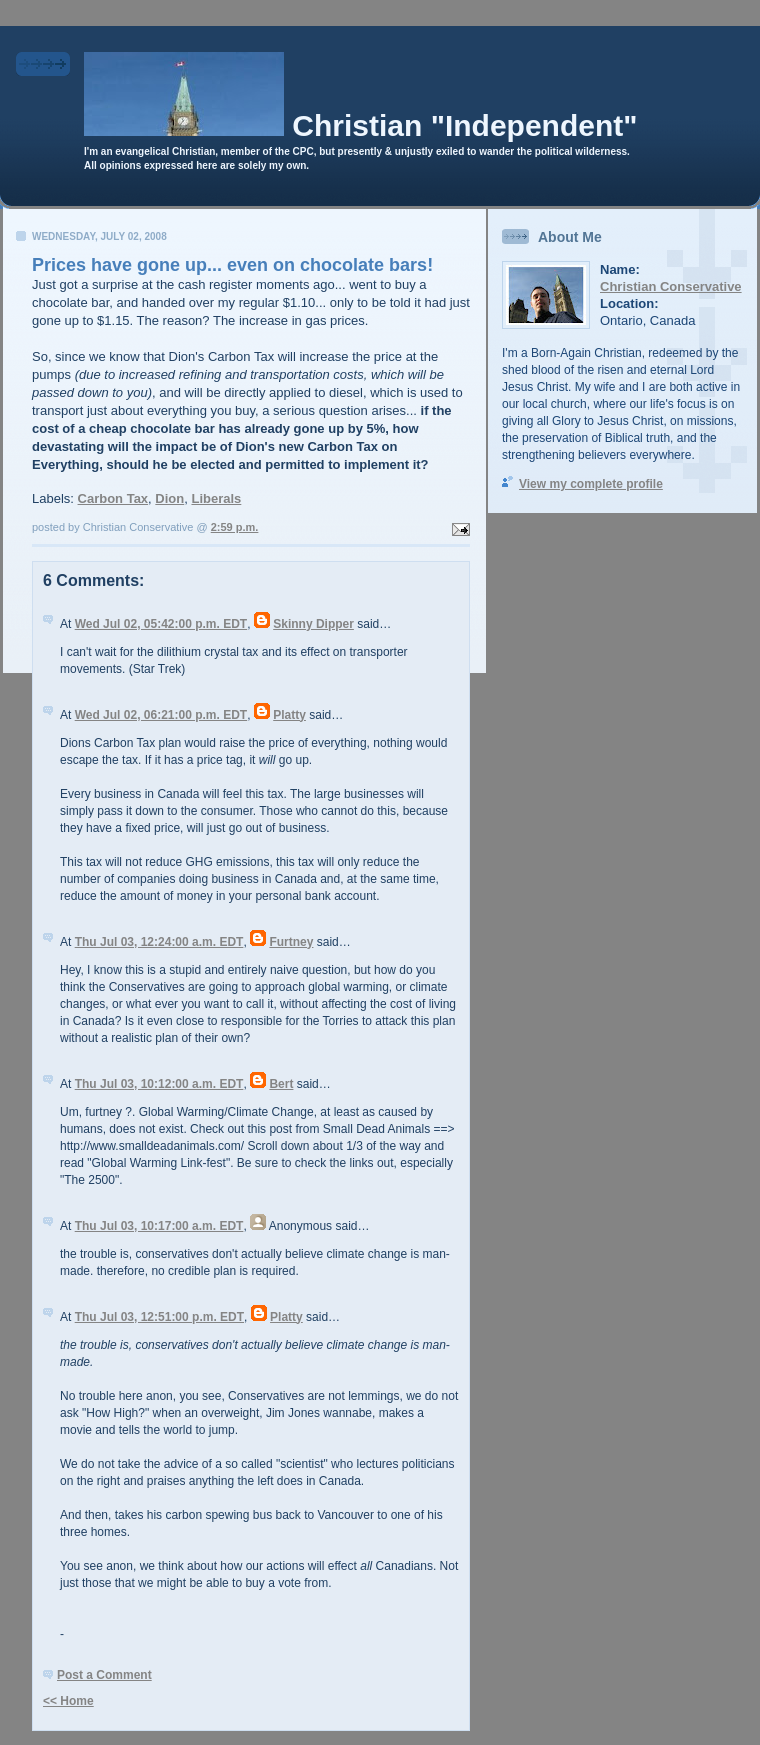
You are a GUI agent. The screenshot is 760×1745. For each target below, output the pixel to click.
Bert (281, 1084)
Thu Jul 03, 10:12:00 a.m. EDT (159, 1084)
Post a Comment (104, 1675)
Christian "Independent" (464, 125)
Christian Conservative (671, 286)
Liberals (216, 498)
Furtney (291, 942)
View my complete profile (591, 484)
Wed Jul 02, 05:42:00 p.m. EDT (161, 624)
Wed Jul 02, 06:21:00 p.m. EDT (161, 715)
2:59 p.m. (235, 527)
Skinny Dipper (313, 624)
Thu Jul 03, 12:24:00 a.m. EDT (159, 942)
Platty (289, 715)
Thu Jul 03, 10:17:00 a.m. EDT (159, 1226)
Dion (169, 498)
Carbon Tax (113, 498)
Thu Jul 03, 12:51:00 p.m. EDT (159, 1317)
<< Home (68, 1701)
